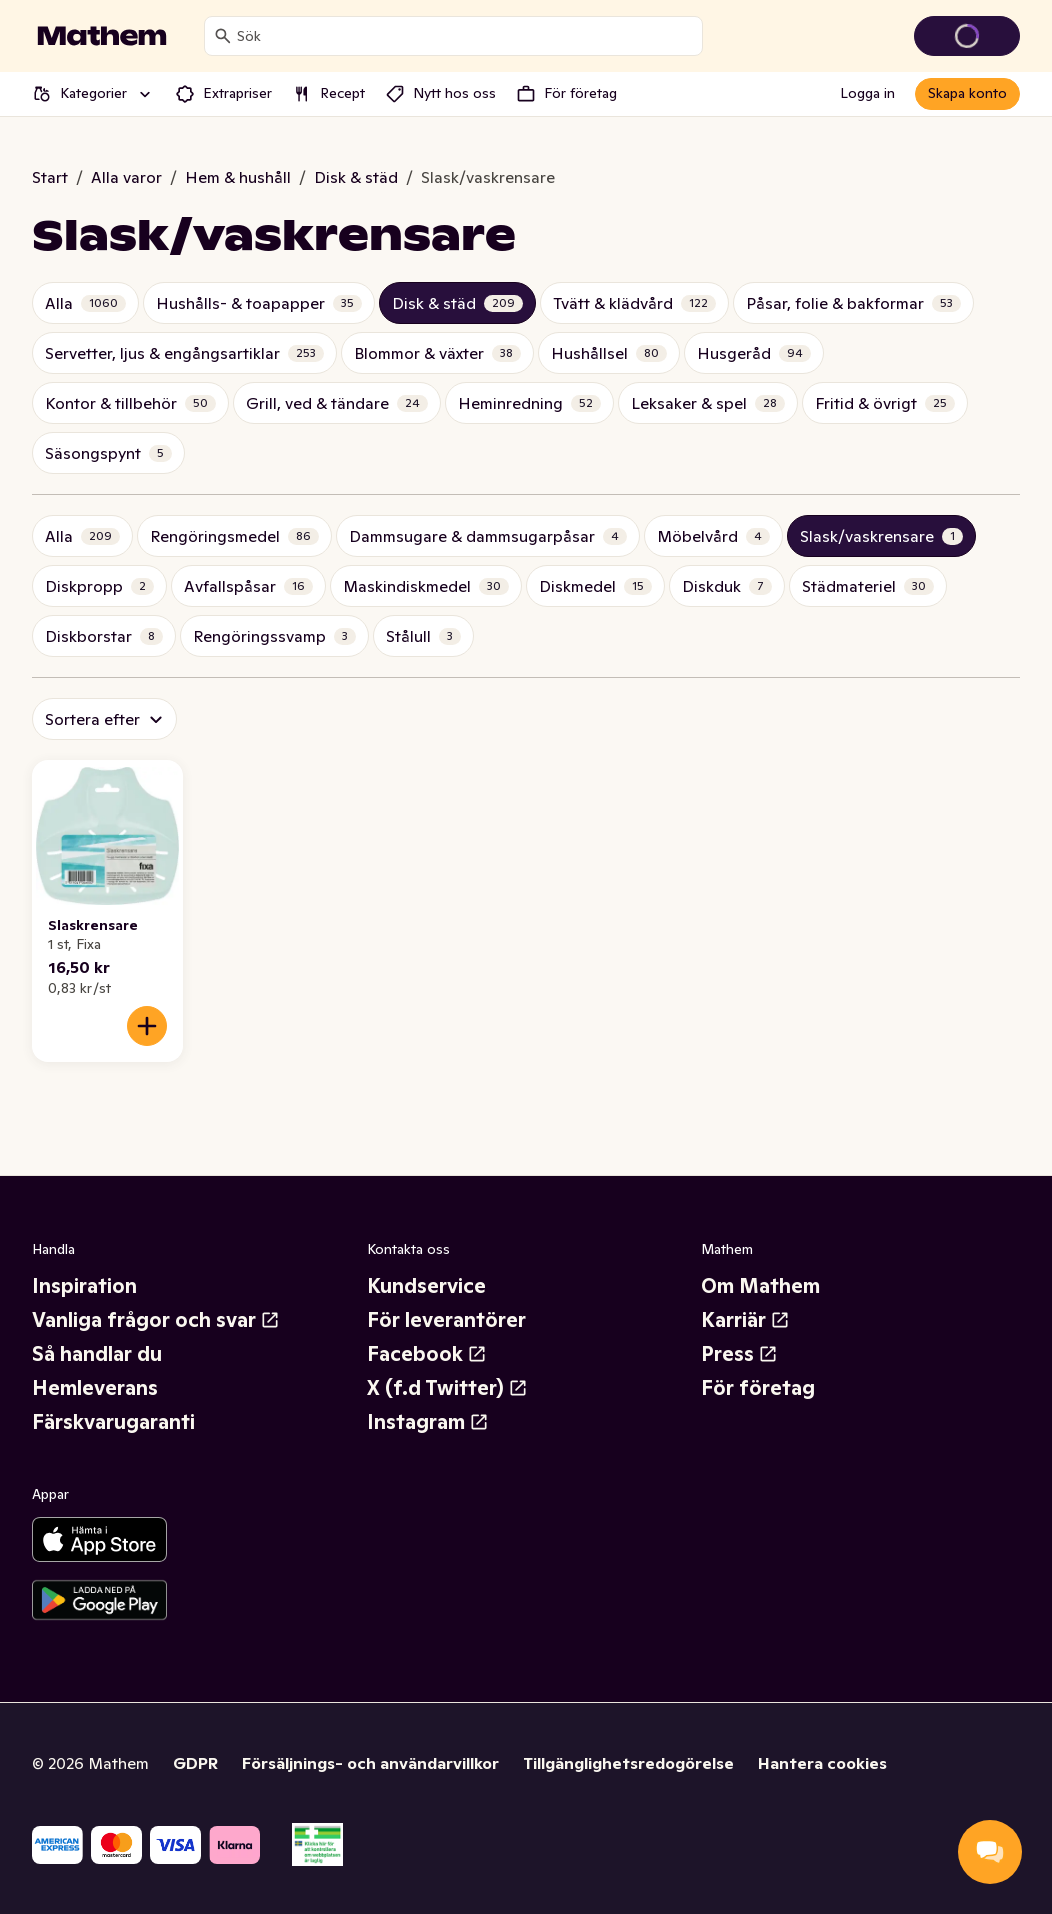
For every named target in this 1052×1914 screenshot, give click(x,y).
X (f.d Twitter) (447, 1388)
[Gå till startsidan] (102, 36)
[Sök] (223, 36)
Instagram (428, 1422)
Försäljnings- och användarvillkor (370, 1763)
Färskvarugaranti (113, 1422)
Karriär (745, 1320)
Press (739, 1354)
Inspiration (84, 1286)
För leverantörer (446, 1320)
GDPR (195, 1763)
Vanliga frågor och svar (156, 1320)
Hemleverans (95, 1388)
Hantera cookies (822, 1763)
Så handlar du (97, 1354)
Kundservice (426, 1286)
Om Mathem (760, 1286)
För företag (758, 1388)
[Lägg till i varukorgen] (147, 1026)
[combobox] (465, 36)
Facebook (427, 1354)
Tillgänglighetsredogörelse (628, 1763)
